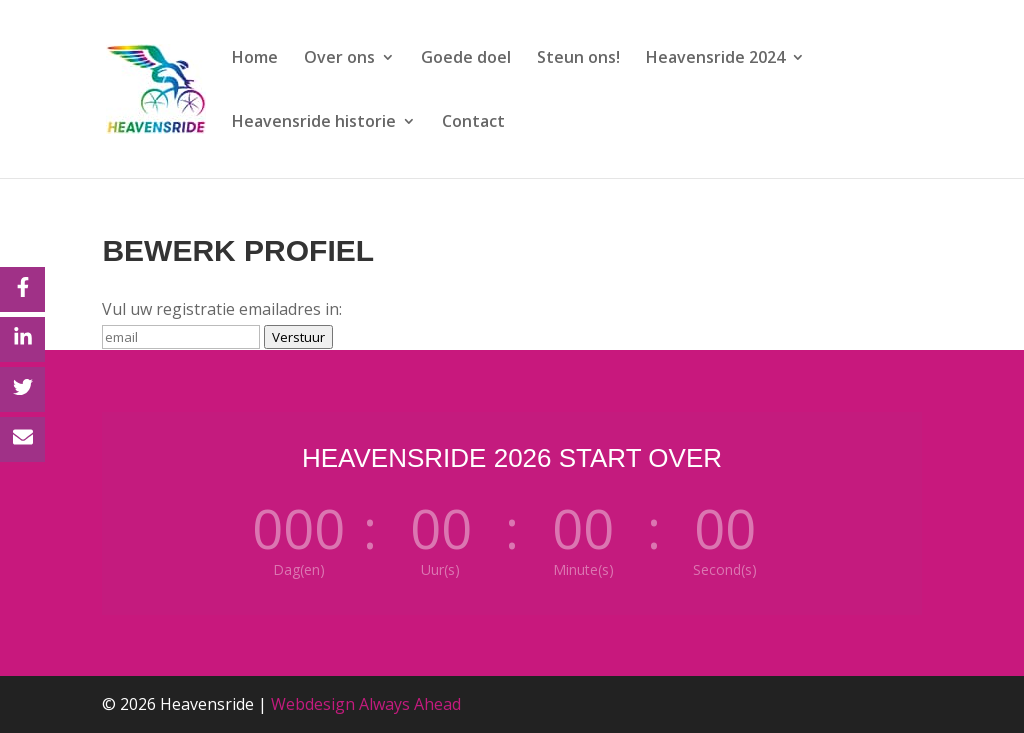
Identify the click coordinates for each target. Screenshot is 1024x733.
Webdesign (313, 704)
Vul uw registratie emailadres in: (222, 309)
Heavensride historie (314, 123)
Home (255, 59)
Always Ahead (410, 704)
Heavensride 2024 (715, 59)
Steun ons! (578, 59)
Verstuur (298, 337)
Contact (473, 123)
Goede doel (466, 59)
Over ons (339, 59)
